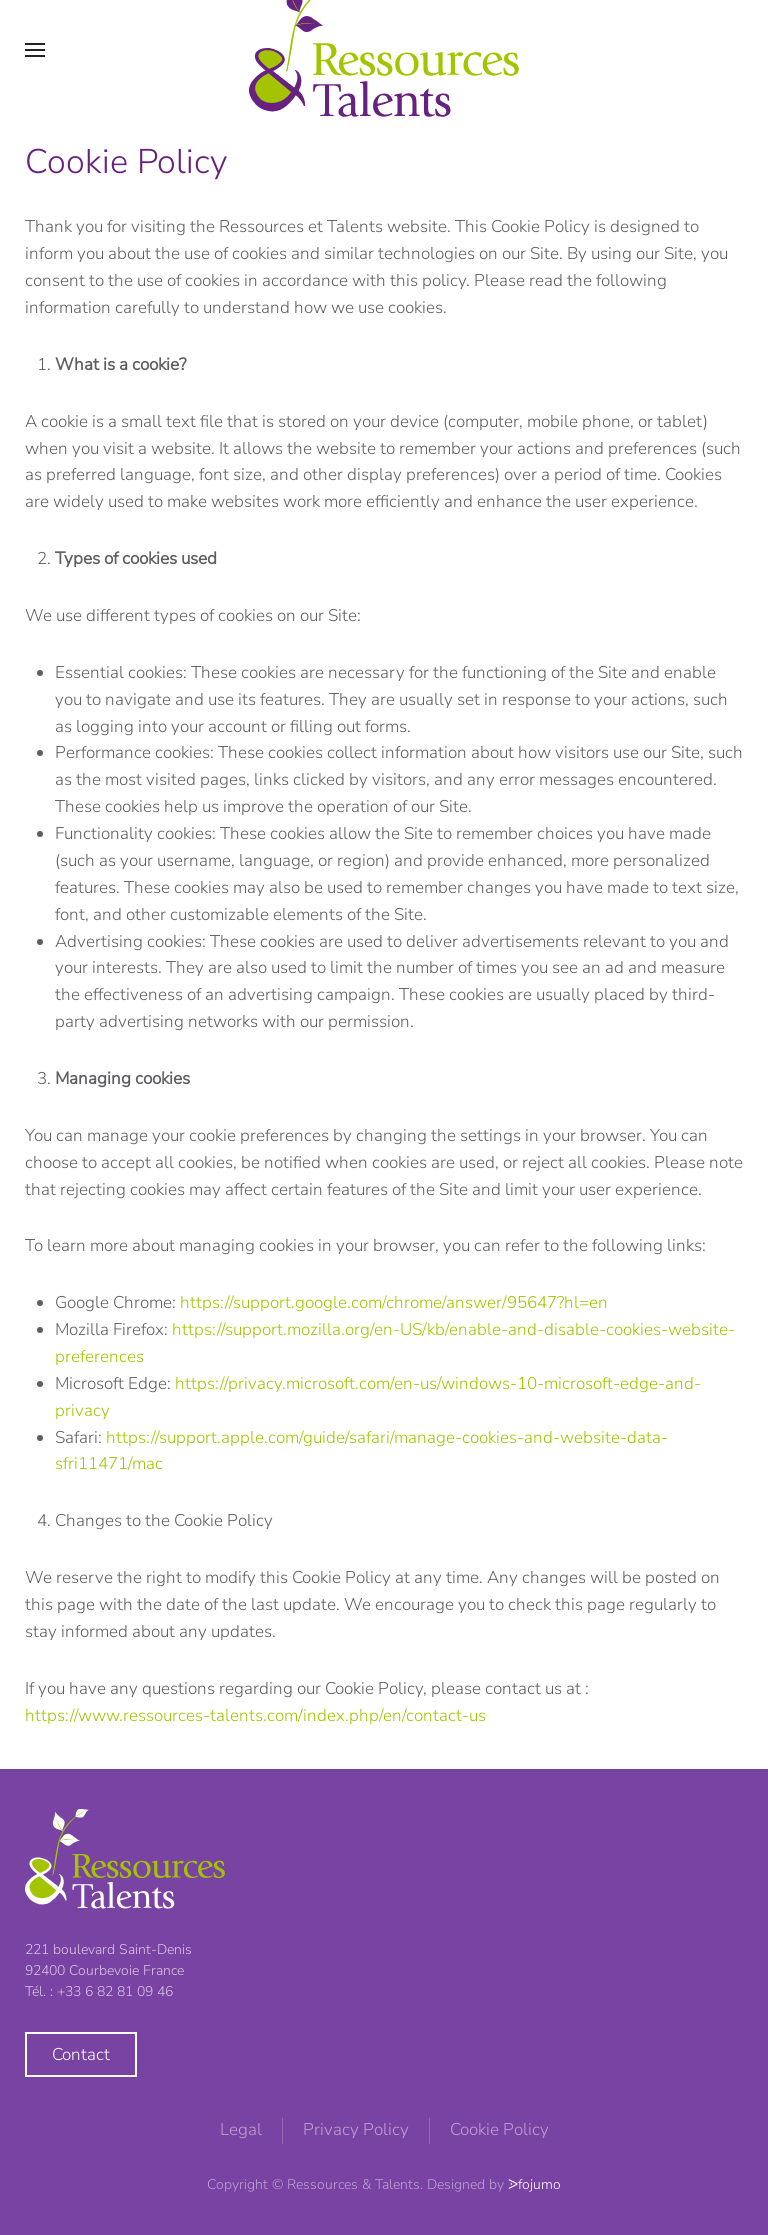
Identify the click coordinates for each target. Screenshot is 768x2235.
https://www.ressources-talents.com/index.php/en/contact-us (255, 1715)
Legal (241, 2129)
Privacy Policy (356, 2129)
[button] (35, 50)
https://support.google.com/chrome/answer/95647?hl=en (394, 1302)
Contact (81, 2054)
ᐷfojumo (534, 2184)
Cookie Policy (499, 2129)
